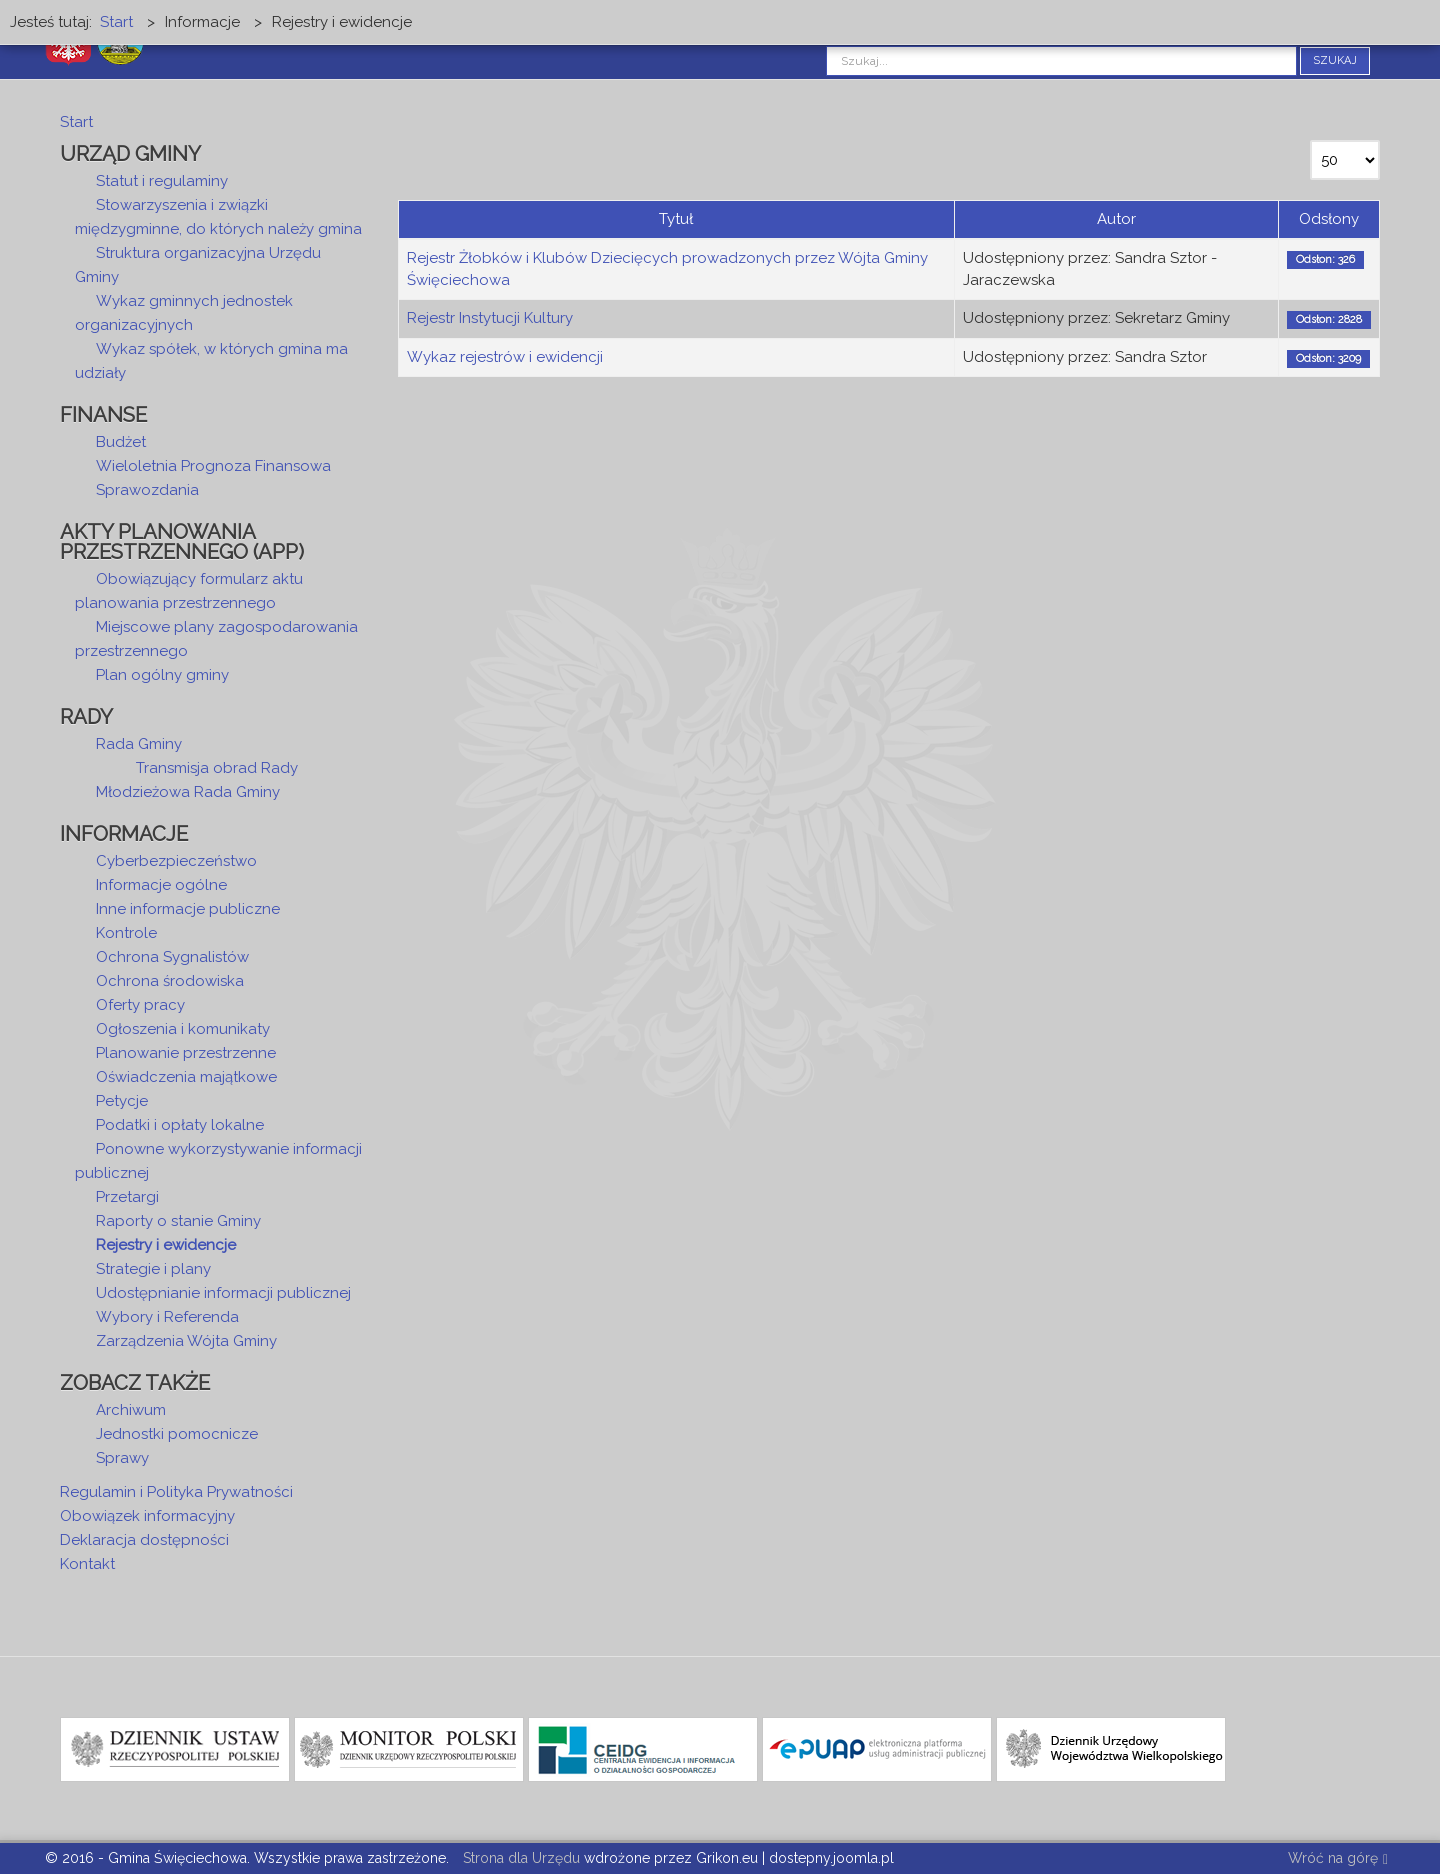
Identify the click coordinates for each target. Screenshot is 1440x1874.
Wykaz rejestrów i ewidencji (505, 357)
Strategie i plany (153, 1269)
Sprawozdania (147, 490)
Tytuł (676, 219)
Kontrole (126, 933)
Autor (1116, 219)
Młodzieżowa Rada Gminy (188, 792)
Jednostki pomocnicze (177, 1434)
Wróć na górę (1338, 1859)
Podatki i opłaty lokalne (180, 1125)
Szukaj (1335, 60)
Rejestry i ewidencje (166, 1245)
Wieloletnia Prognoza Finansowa (213, 466)
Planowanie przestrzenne (186, 1053)
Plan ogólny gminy (162, 675)
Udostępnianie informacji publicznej (223, 1293)
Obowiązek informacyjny (147, 1516)
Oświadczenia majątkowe (186, 1077)
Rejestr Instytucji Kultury (490, 318)
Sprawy (122, 1458)
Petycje (122, 1101)
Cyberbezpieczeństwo (176, 861)
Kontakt (87, 1564)
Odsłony (1329, 219)
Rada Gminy (139, 744)
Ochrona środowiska (170, 981)
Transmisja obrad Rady (217, 768)
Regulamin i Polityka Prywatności (176, 1492)
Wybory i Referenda (167, 1317)
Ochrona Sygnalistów (172, 957)
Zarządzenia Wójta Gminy (186, 1341)
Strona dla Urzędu (519, 1858)
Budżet (121, 442)
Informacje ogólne (161, 885)
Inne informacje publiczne (188, 909)
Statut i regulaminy (162, 181)
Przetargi (127, 1197)
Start (76, 122)
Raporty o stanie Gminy (178, 1221)
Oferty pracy (140, 1005)
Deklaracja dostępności (144, 1540)
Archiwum (131, 1410)
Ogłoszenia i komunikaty (183, 1029)
